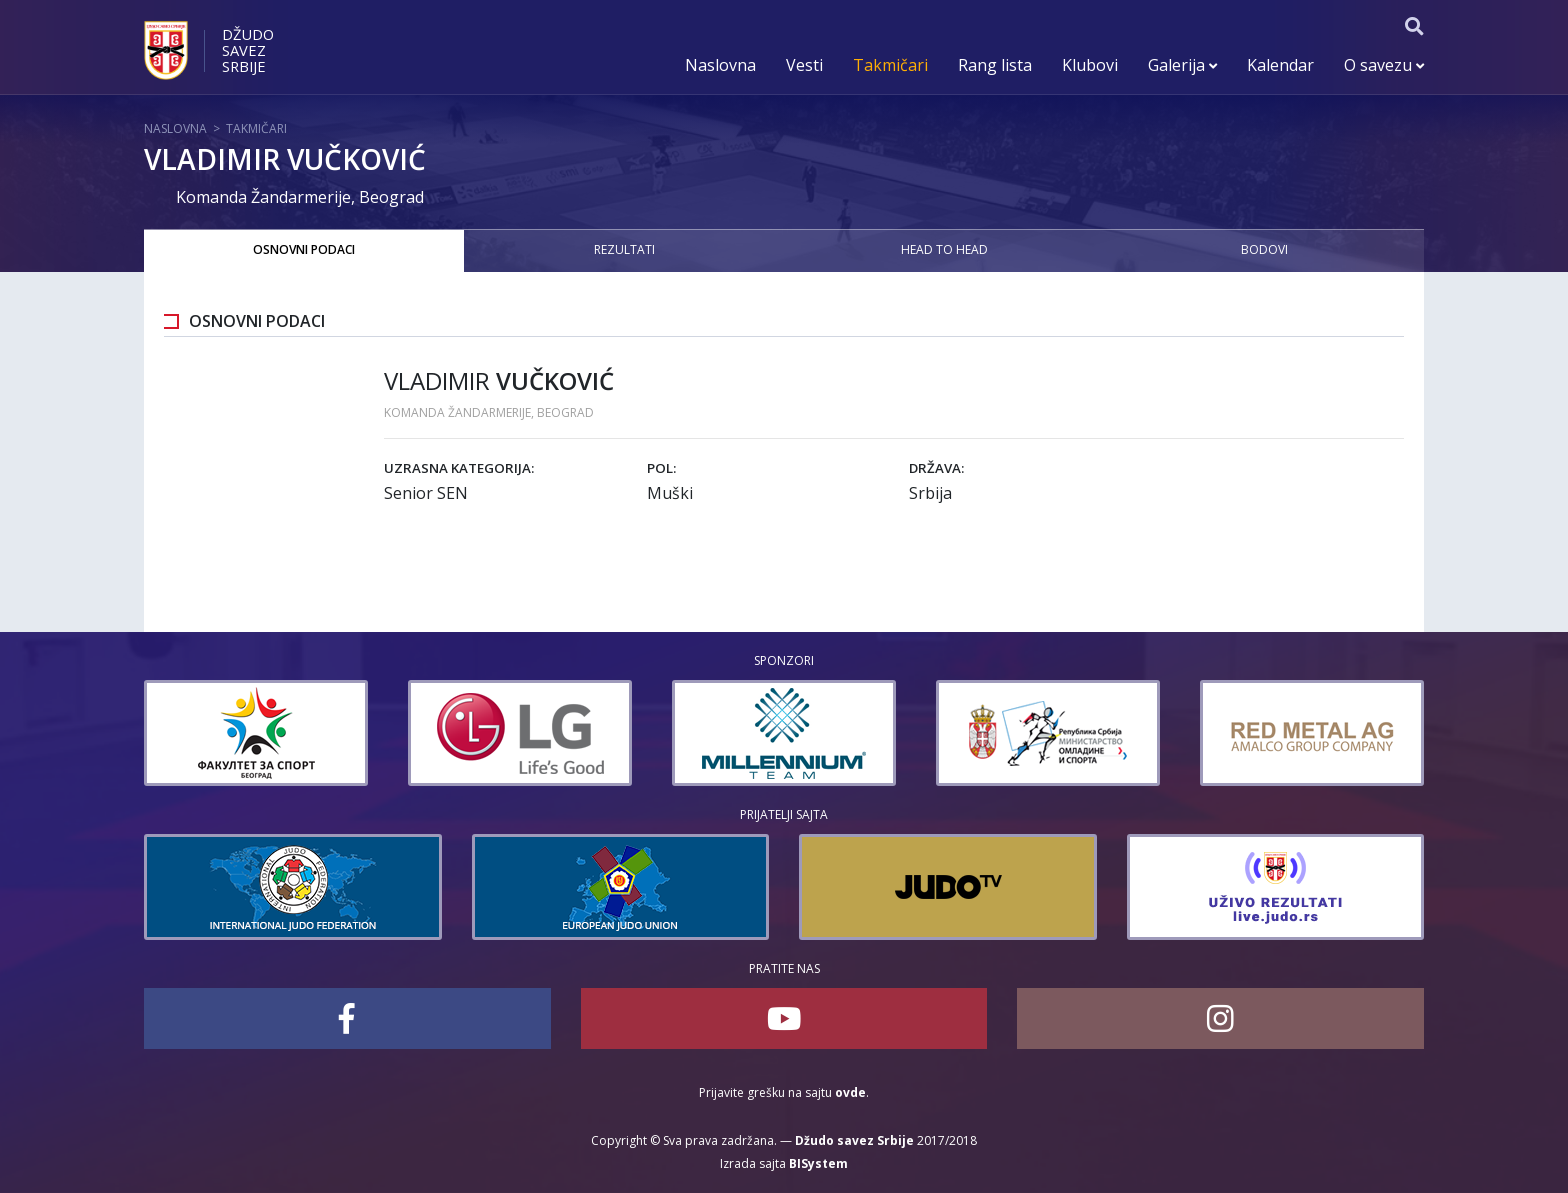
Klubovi (1090, 65)
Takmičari (890, 65)
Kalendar (1280, 65)
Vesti (804, 65)
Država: (936, 468)
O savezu (1384, 65)
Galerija (1182, 65)
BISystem (818, 1163)
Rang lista (995, 65)
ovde (850, 1092)
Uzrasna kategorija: (459, 468)
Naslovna (720, 65)
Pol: (661, 468)
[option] (340, 733)
